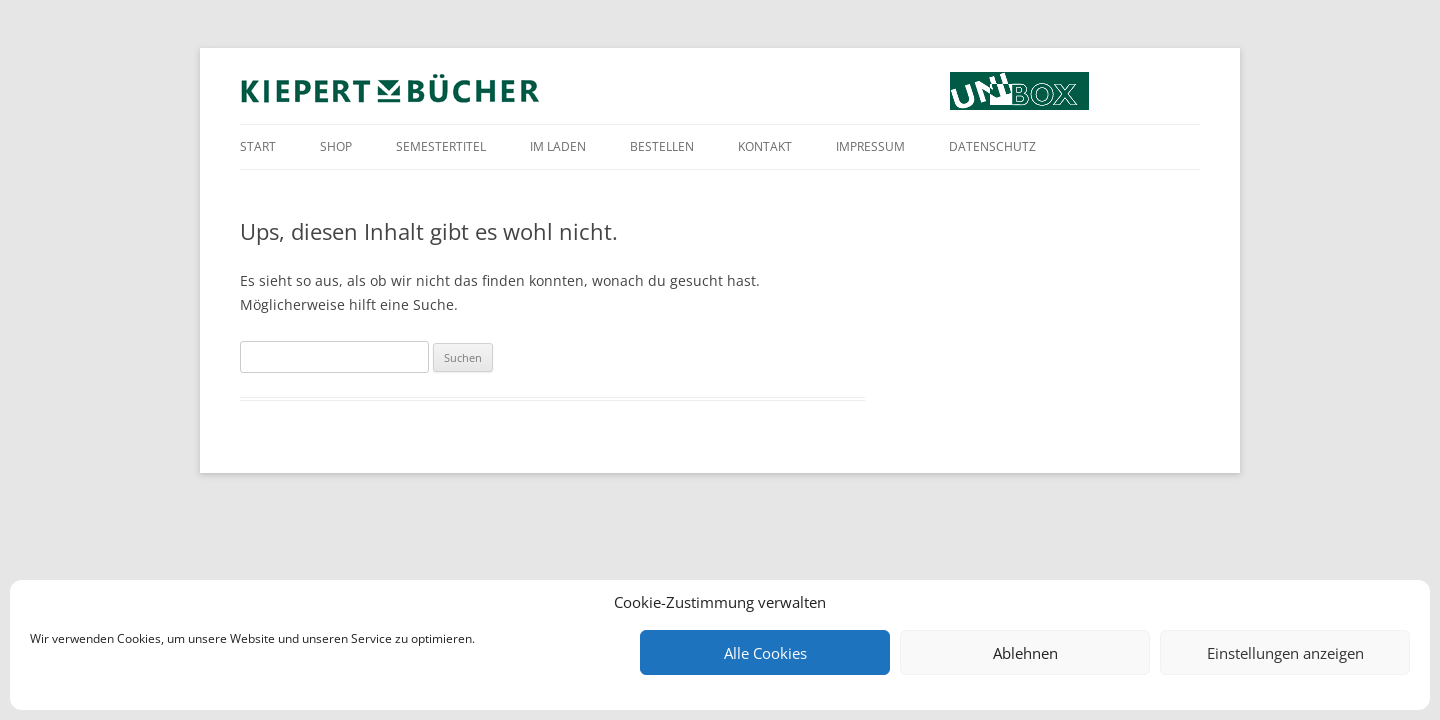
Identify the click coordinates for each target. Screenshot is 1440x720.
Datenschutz (992, 146)
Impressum (870, 146)
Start (258, 146)
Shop (336, 146)
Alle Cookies (765, 653)
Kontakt (765, 146)
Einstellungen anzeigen (1285, 653)
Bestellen (662, 146)
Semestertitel (441, 146)
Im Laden (558, 146)
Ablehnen (1025, 653)
